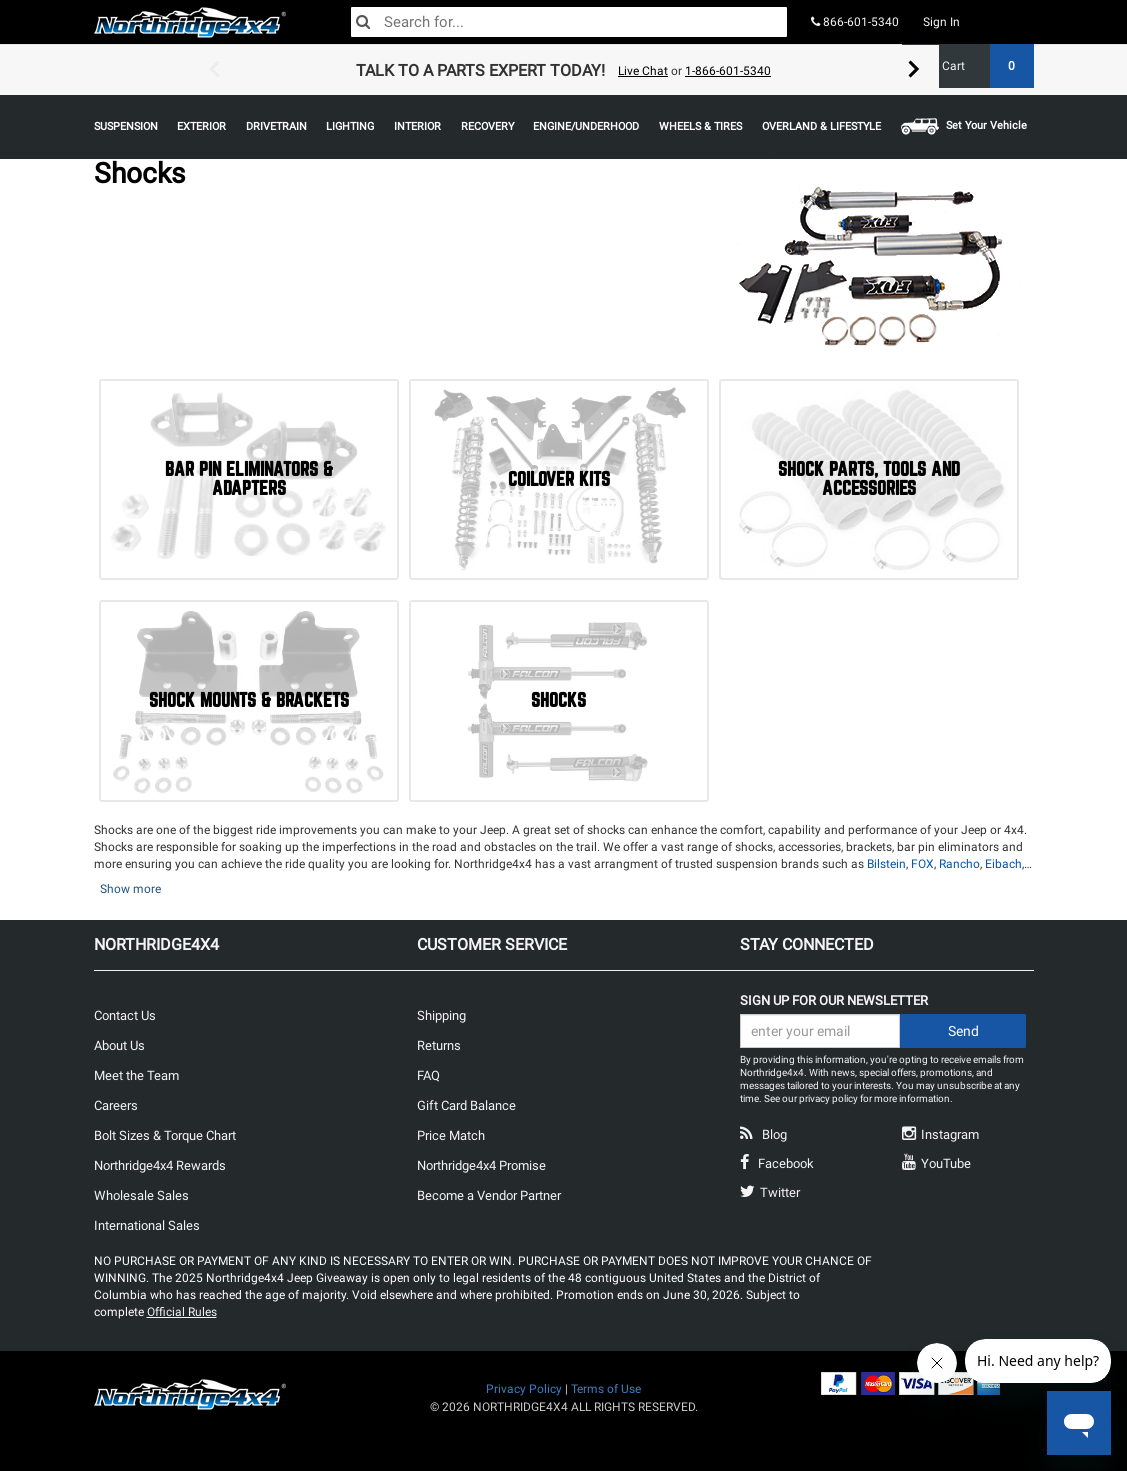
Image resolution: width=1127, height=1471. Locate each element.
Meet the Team (136, 1075)
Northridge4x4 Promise (481, 1165)
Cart (980, 66)
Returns (439, 1045)
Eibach (1003, 864)
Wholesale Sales (141, 1195)
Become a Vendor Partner (489, 1195)
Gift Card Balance (466, 1105)
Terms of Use (606, 1389)
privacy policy (828, 1098)
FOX (922, 864)
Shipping (441, 1015)
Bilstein (886, 864)
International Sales (147, 1225)
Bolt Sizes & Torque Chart (165, 1135)
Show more (130, 889)
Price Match (451, 1135)
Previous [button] (214, 70)
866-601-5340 (855, 22)
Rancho (959, 864)
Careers (116, 1105)
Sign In (941, 22)
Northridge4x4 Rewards (160, 1165)
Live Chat (643, 71)
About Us (119, 1045)
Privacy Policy (524, 1389)
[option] (564, 70)
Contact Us (125, 1015)
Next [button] (914, 70)
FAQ (428, 1075)
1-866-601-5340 (728, 71)
